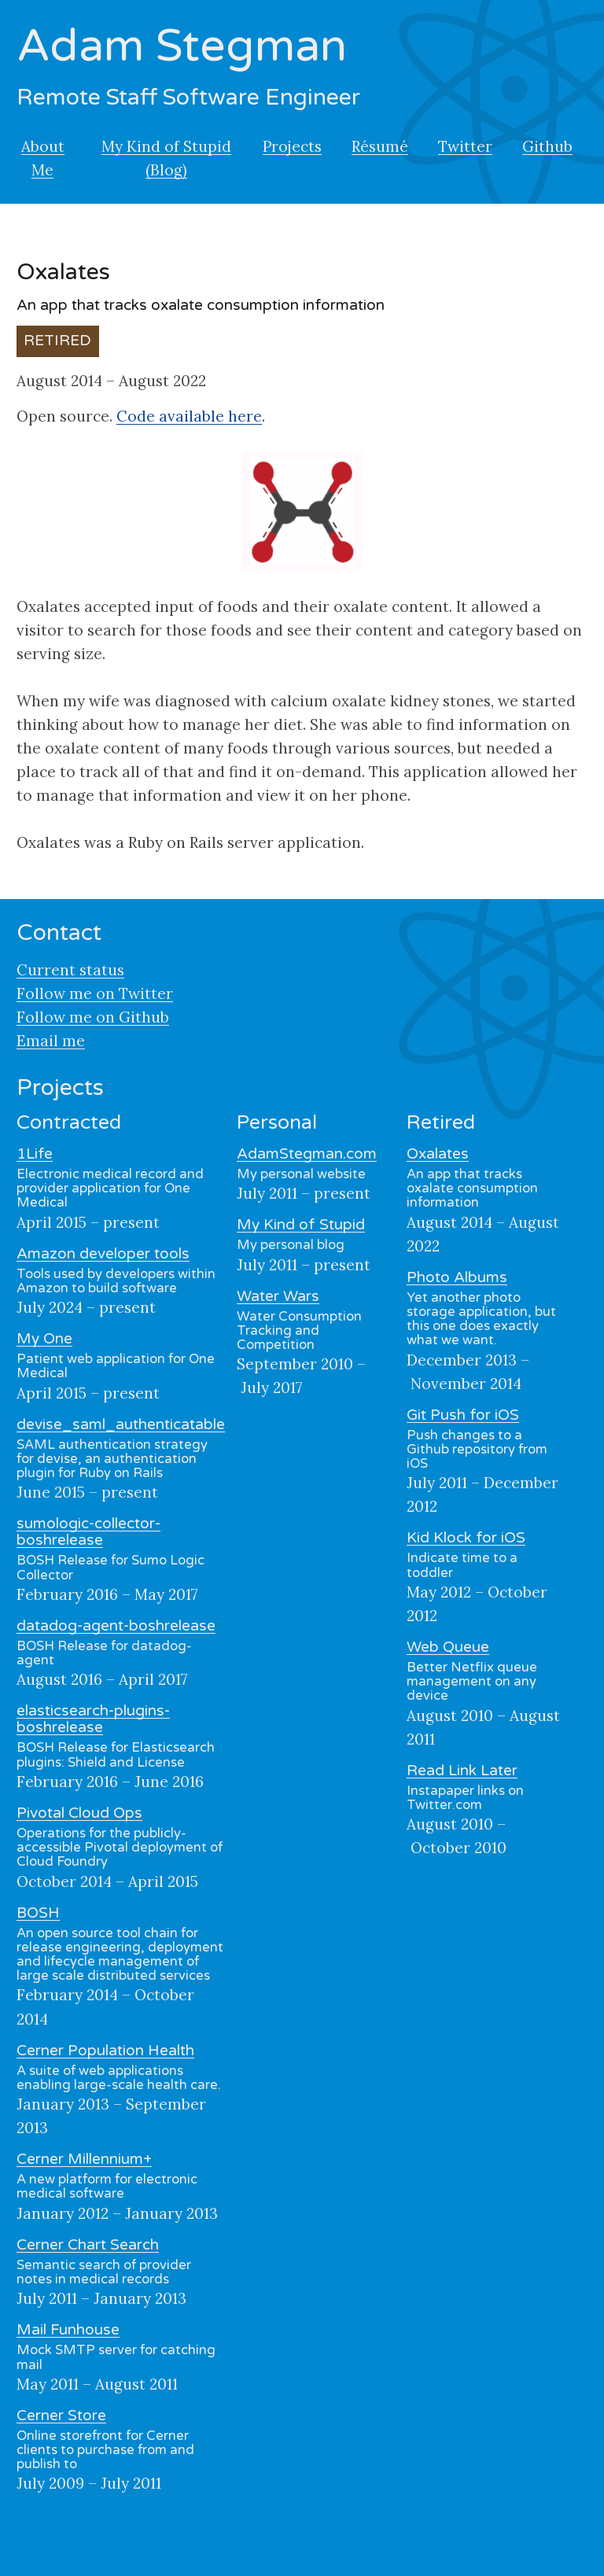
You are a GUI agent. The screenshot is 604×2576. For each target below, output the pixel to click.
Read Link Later (462, 1770)
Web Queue (448, 1647)
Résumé (380, 146)
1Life (35, 1154)
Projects (292, 146)
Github (547, 146)
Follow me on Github (93, 1017)
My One (44, 1338)
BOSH (38, 1913)
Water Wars (278, 1296)
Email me (51, 1040)
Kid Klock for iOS (466, 1537)
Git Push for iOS (463, 1415)
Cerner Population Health (105, 2050)
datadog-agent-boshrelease (116, 1625)
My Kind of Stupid (301, 1224)
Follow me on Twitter (95, 993)
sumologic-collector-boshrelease (88, 1532)
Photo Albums (457, 1277)
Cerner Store (61, 2415)
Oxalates (438, 1154)
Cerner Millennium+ (84, 2159)
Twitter (465, 146)
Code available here (189, 416)
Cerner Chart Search (88, 2245)
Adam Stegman (182, 46)
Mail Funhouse (68, 2329)
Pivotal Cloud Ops (79, 1813)
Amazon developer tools (103, 1253)
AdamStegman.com (307, 1154)
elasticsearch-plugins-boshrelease (93, 1719)
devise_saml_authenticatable (121, 1424)
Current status (70, 969)
